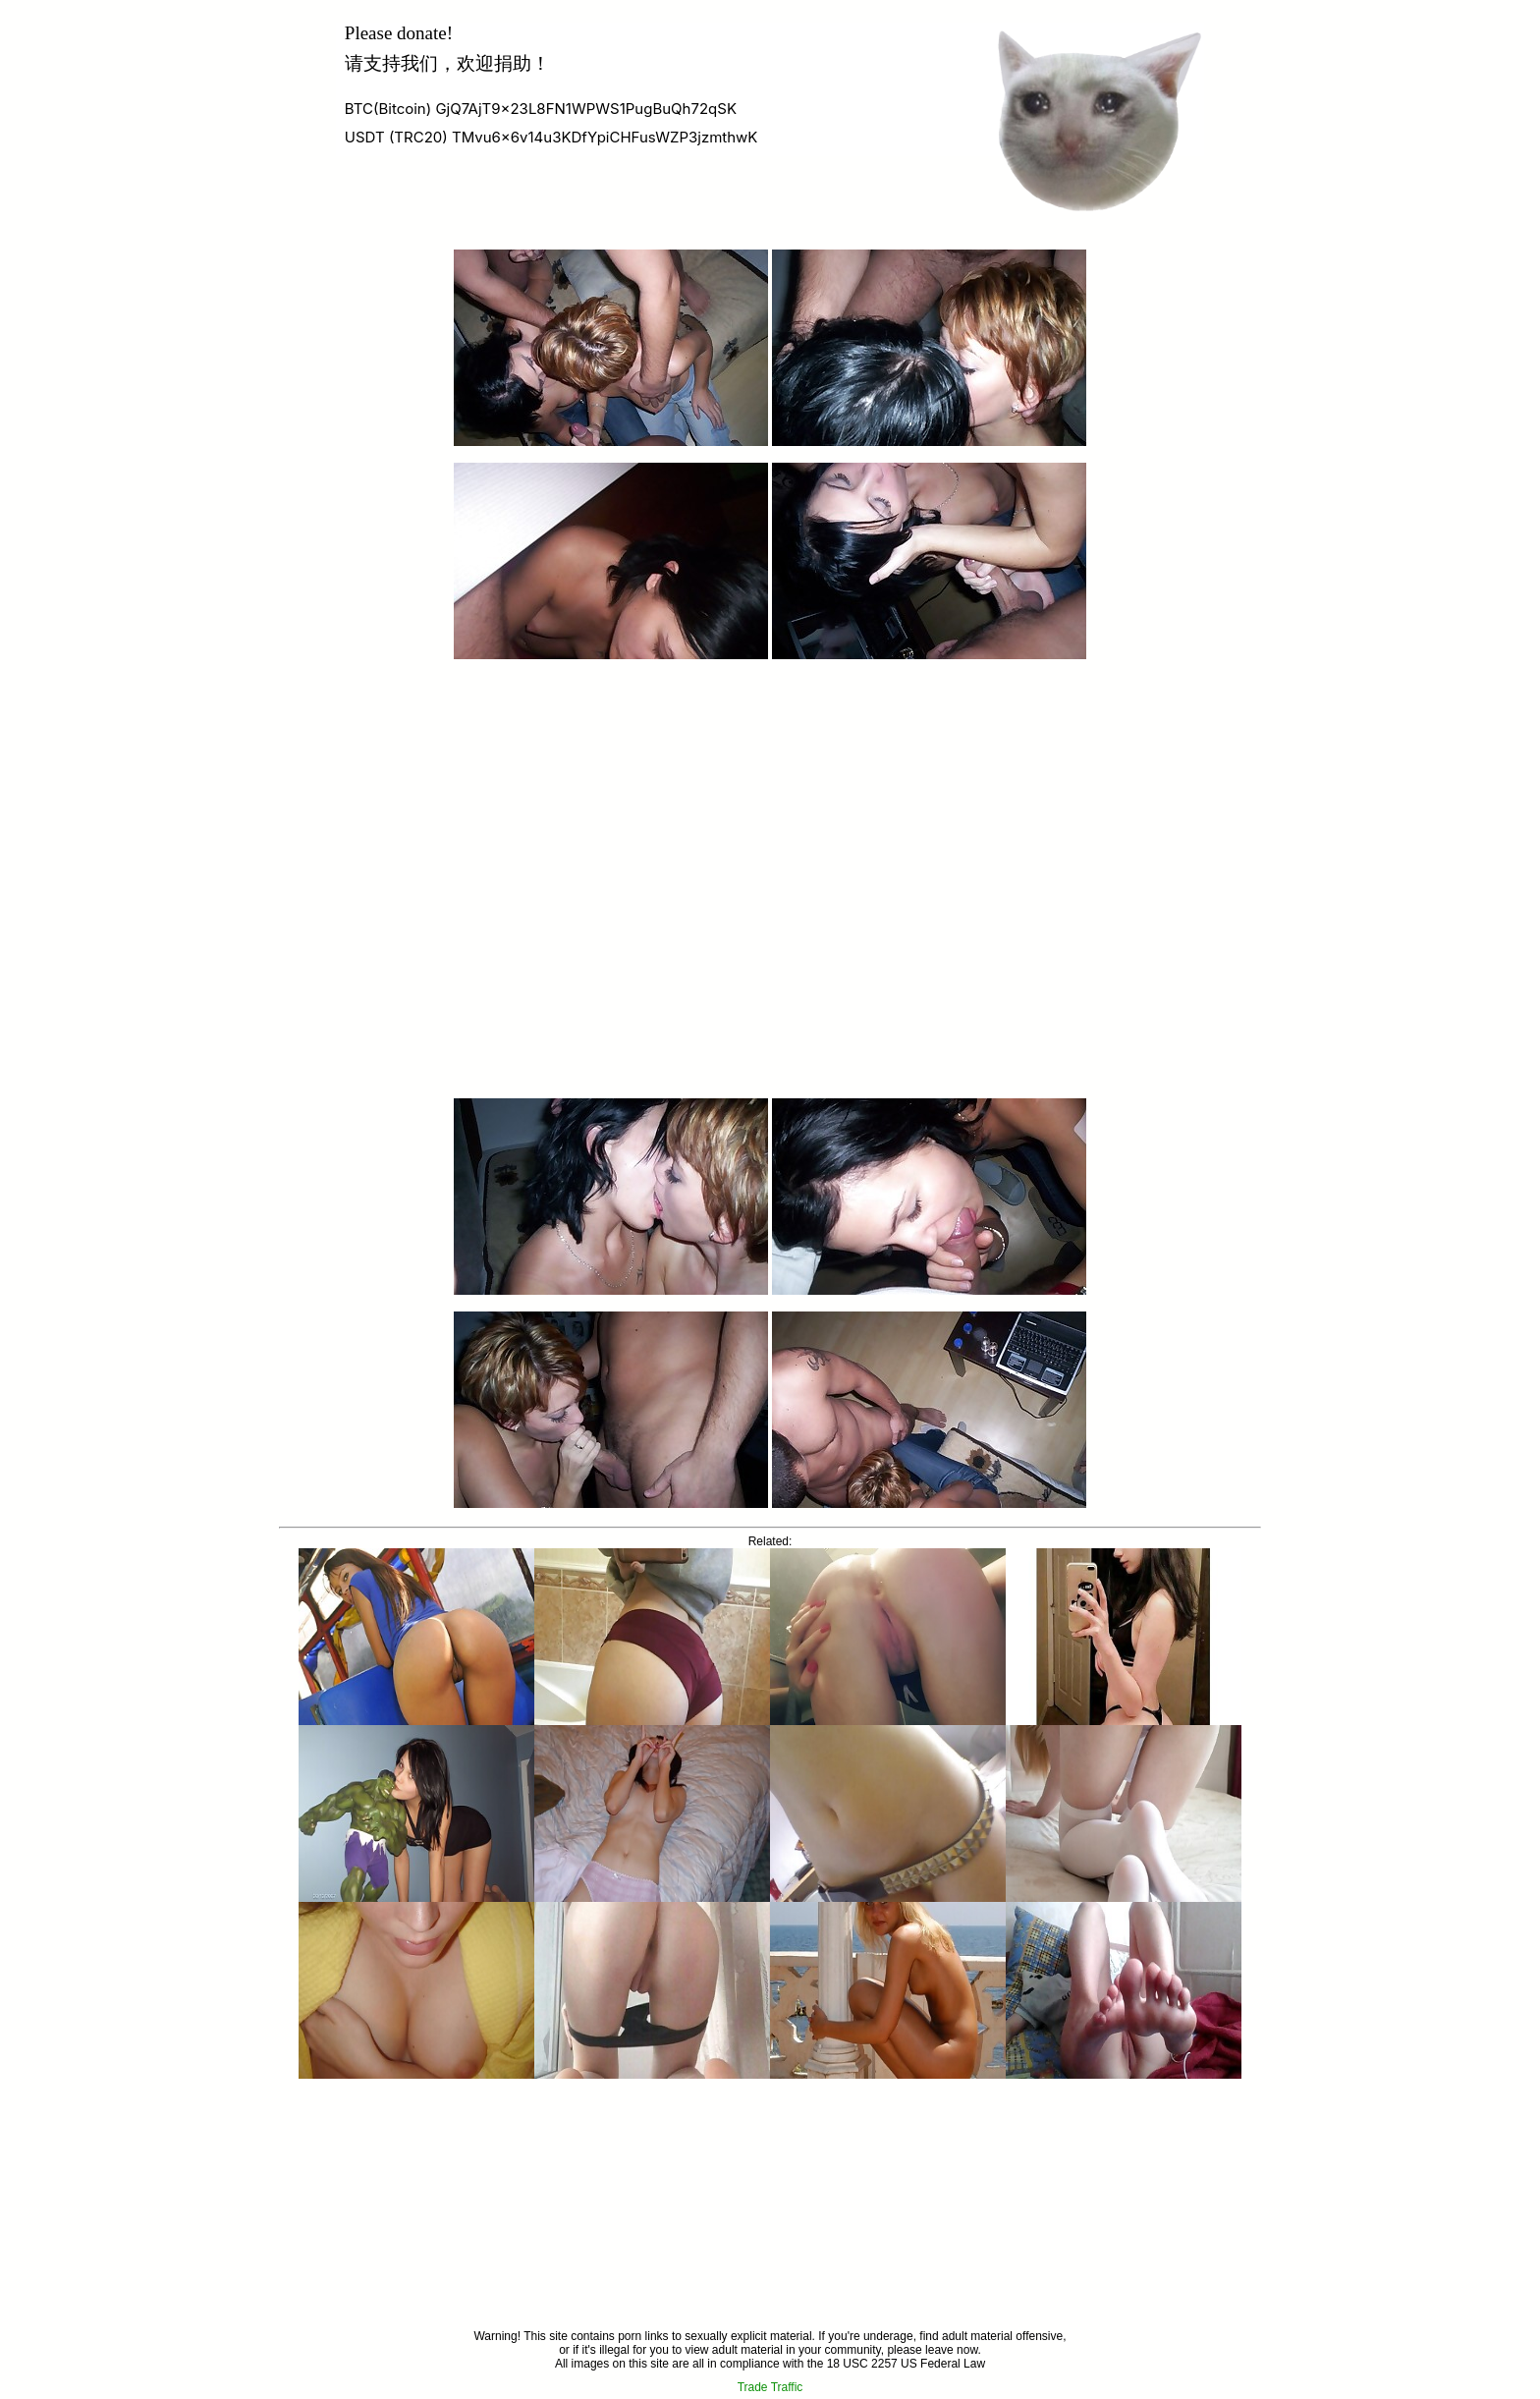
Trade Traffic (770, 2387)
